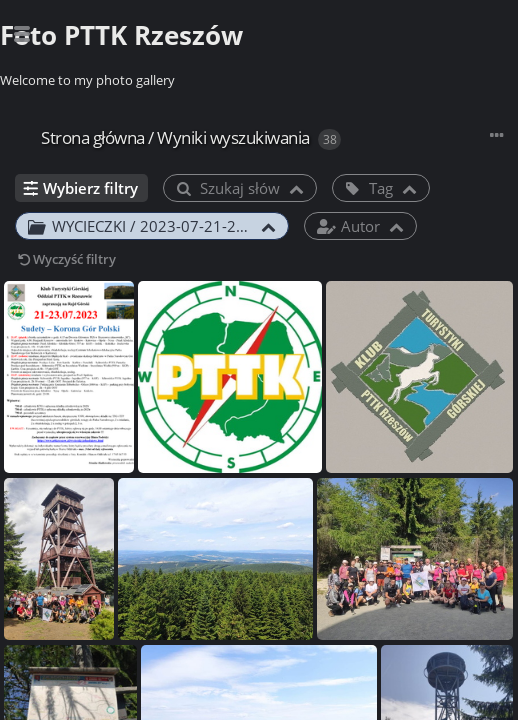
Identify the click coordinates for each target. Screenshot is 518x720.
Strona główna (93, 137)
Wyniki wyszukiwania (233, 137)
